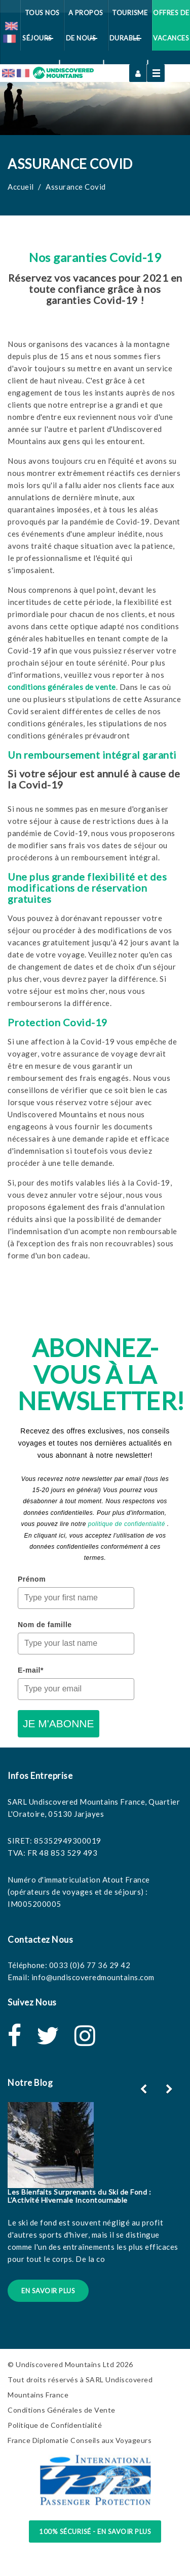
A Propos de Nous (85, 30)
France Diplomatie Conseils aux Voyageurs (79, 2440)
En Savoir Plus (48, 2291)
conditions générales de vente (62, 686)
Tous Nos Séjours (41, 30)
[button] (170, 2089)
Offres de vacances (171, 25)
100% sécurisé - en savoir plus (95, 2531)
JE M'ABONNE (58, 1723)
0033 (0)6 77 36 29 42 (90, 1965)
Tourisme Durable (128, 30)
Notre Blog (30, 2082)
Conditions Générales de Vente (62, 2410)
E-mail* (31, 1670)
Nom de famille (45, 1625)
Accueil (21, 186)
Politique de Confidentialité (55, 2425)
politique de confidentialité (126, 1523)
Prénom (32, 1579)
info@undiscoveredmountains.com (93, 1977)
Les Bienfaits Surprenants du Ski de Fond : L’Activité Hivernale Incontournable (79, 2196)
